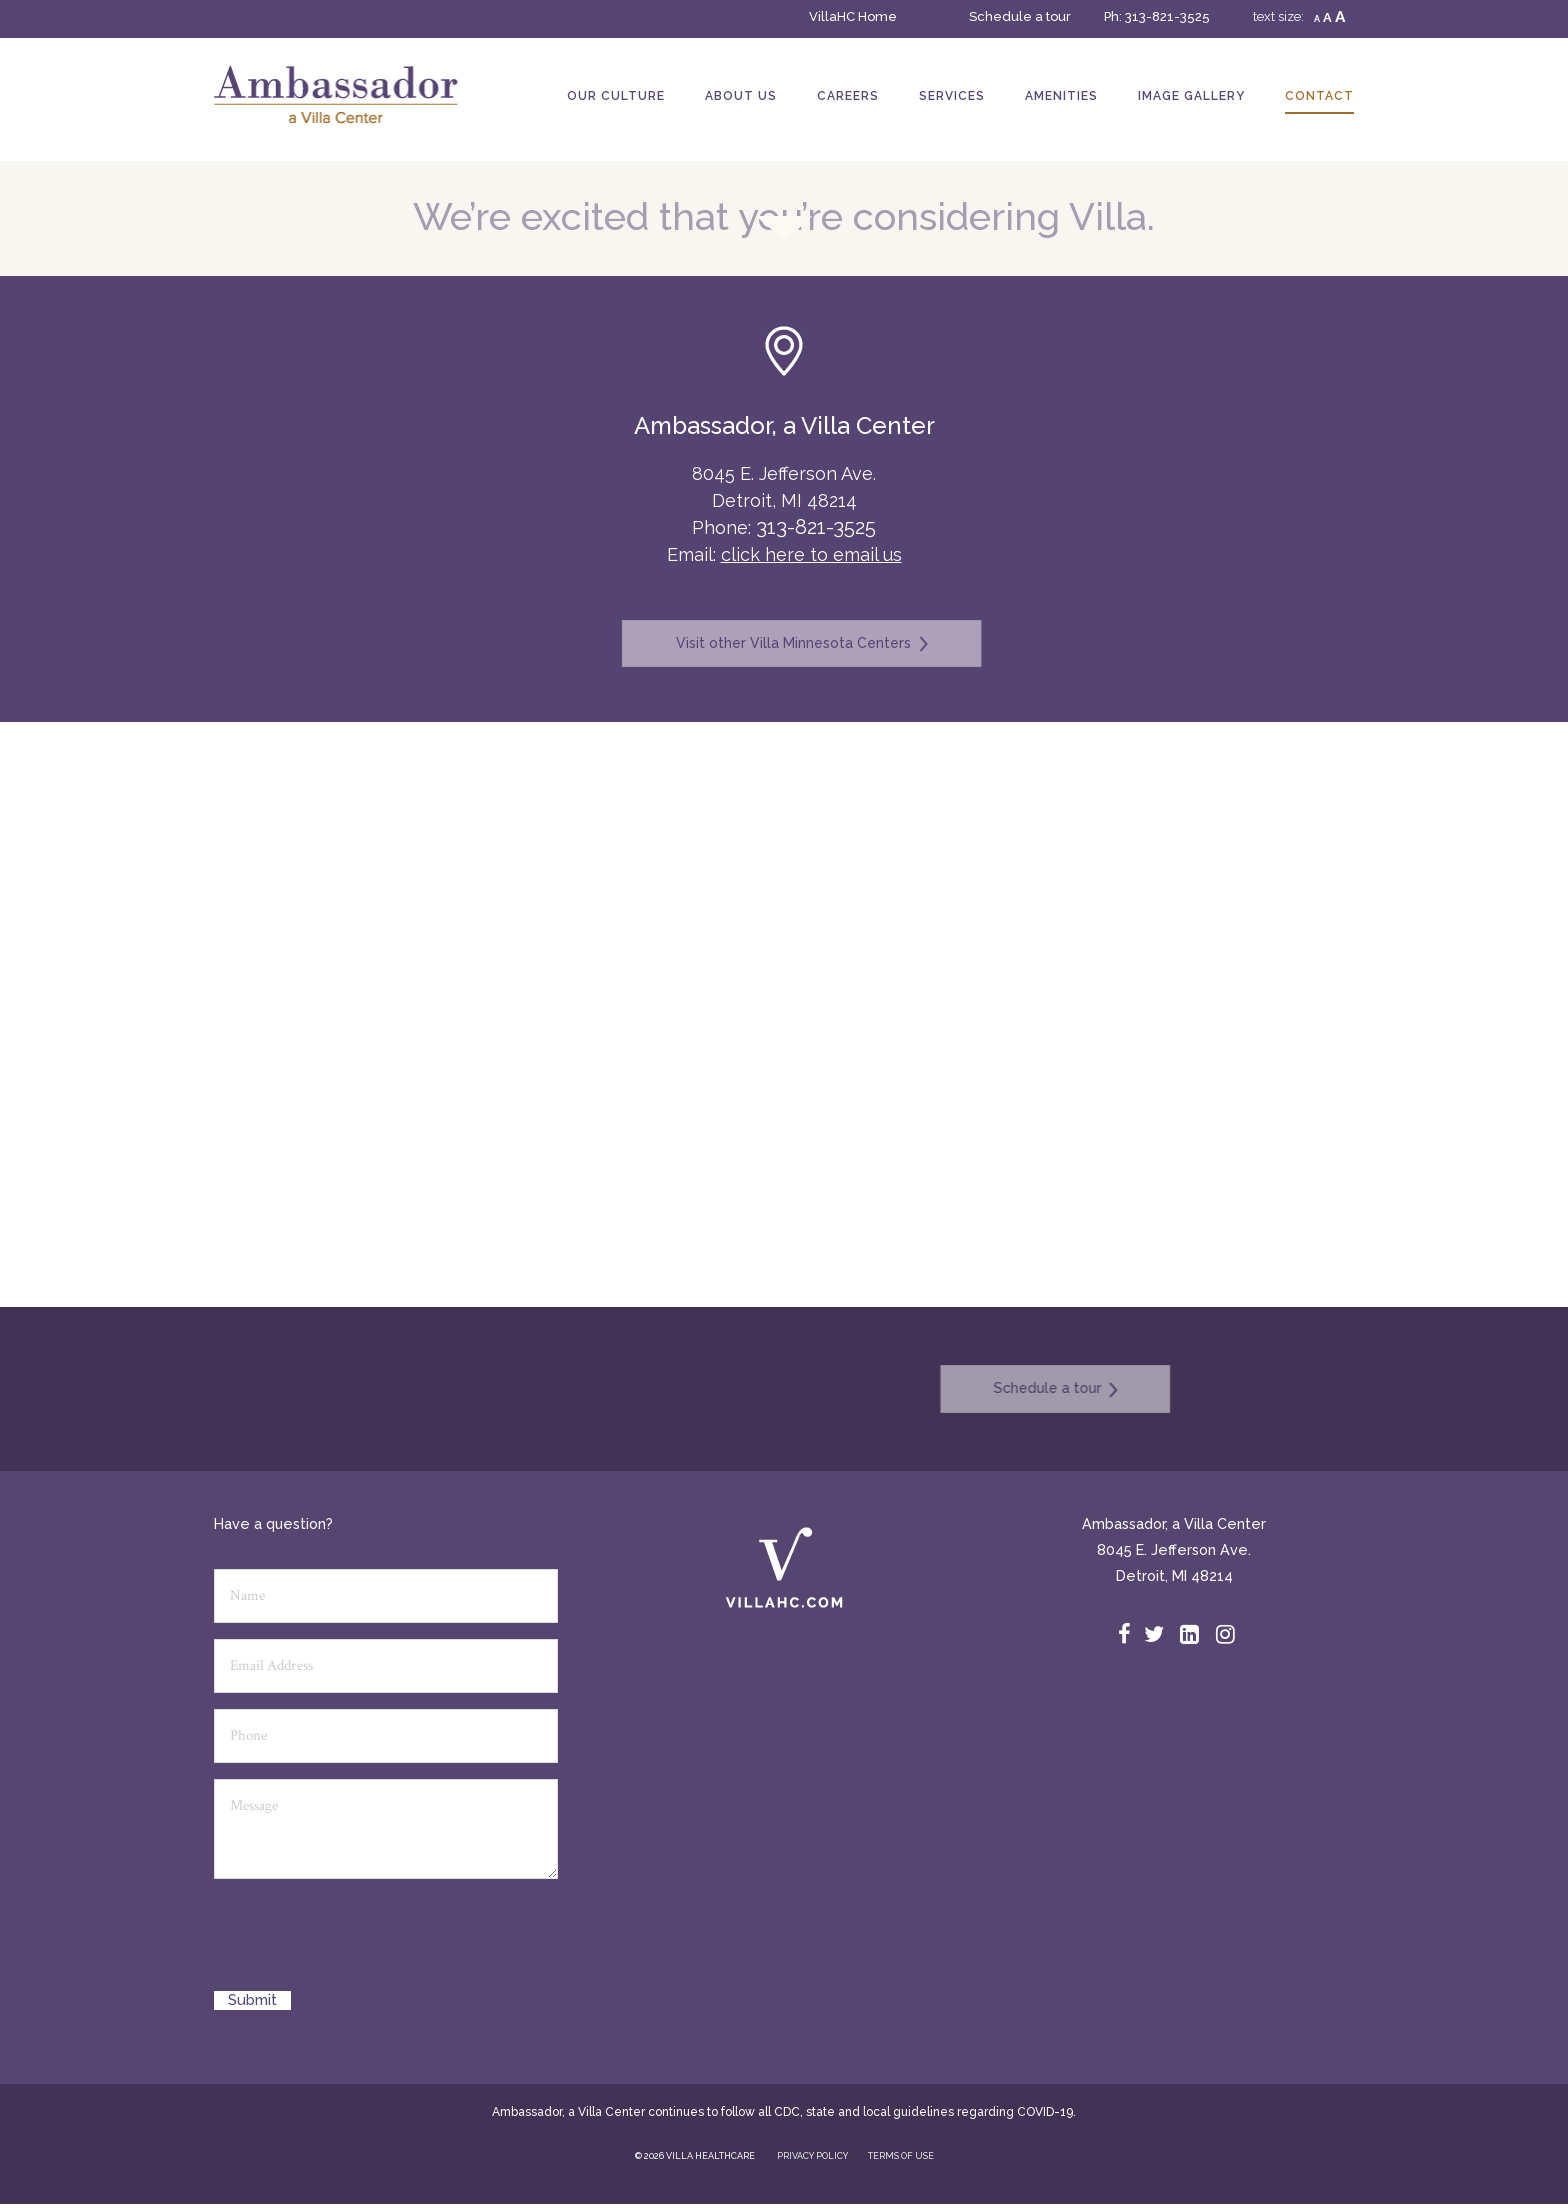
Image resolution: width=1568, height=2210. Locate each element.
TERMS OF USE (901, 2156)
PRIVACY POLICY (812, 2156)
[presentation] (366, 1942)
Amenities (1061, 96)
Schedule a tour (1020, 16)
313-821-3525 (1167, 16)
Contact (1319, 96)
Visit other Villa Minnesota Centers (784, 643)
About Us (741, 96)
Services (952, 96)
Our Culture (616, 96)
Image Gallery (1191, 96)
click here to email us (811, 554)
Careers (848, 96)
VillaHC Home (853, 16)
